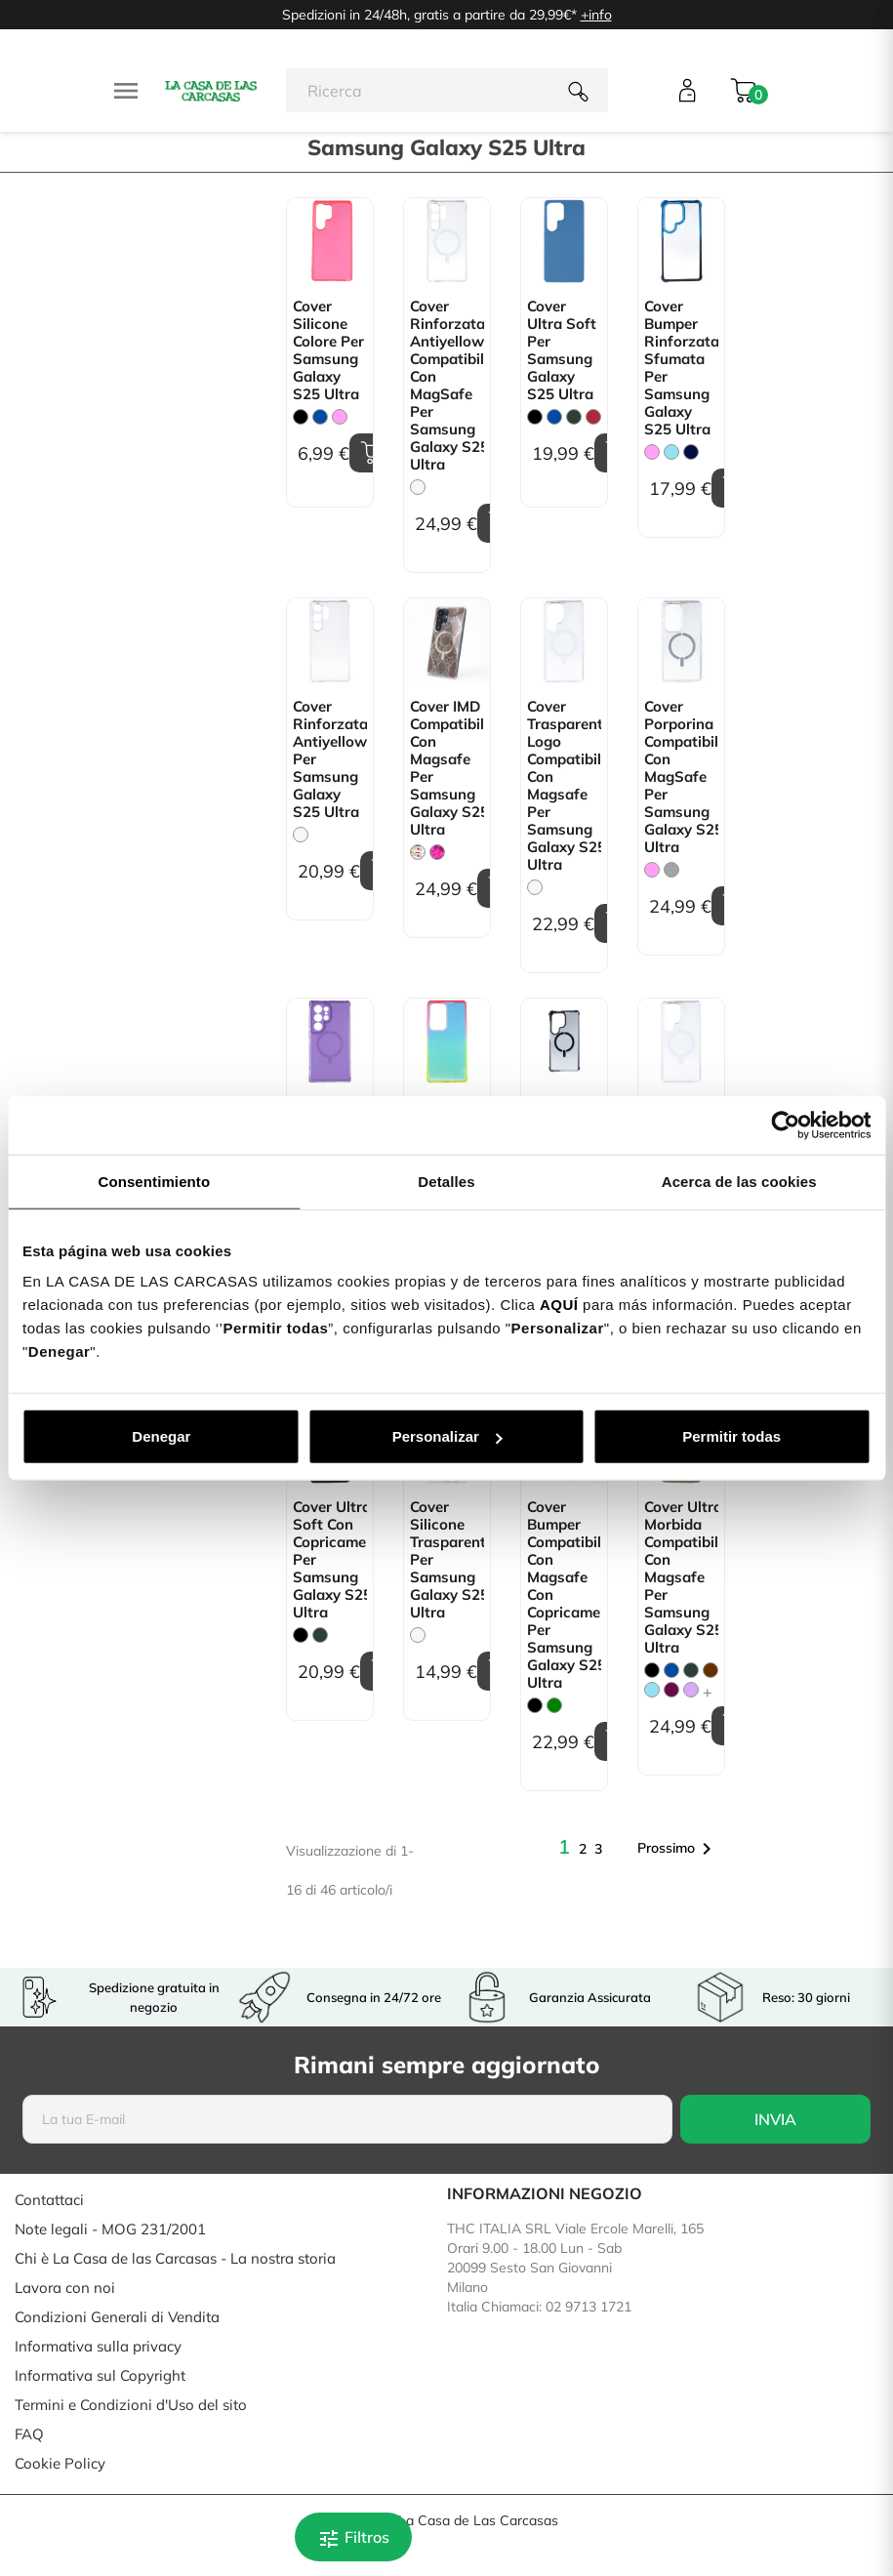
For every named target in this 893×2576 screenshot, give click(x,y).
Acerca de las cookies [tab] (739, 1180)
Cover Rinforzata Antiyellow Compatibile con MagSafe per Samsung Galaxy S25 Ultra (447, 385)
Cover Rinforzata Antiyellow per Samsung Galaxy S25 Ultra (330, 759)
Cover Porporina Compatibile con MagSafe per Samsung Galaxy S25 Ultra (681, 777)
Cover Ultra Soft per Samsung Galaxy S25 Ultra (561, 350)
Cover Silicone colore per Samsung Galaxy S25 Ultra (328, 350)
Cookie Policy (60, 2463)
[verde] (554, 1705)
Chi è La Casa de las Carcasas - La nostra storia (175, 2258)
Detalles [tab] (446, 1180)
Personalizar (447, 1436)
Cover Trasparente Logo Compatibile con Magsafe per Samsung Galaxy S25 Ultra (564, 786)
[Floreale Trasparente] (418, 852)
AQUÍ (559, 1304)
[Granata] (593, 417)
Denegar (161, 1436)
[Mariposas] (437, 852)
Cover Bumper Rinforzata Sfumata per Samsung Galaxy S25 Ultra (681, 368)
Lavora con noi (65, 2287)
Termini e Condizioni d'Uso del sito (131, 2404)
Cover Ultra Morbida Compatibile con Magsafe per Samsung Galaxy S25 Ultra (681, 1577)
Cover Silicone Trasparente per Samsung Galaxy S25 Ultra (447, 1559)
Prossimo (677, 1848)
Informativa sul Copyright (100, 2375)
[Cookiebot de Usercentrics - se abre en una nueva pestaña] (785, 1124)
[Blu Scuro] (691, 452)
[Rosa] (339, 417)
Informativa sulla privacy (98, 2346)
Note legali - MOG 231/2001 (110, 2229)
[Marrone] (710, 1670)
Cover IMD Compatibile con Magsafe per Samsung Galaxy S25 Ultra (447, 768)
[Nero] (300, 417)
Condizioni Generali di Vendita (117, 2317)
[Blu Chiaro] (671, 452)
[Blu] (320, 417)
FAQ (29, 2434)
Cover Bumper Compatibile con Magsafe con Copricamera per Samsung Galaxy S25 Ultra (564, 1595)
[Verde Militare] (574, 417)
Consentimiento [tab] (154, 1180)
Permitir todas (731, 1436)
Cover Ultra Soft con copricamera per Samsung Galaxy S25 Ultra (330, 1559)
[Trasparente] (418, 487)
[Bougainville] (671, 1689)
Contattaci (49, 2199)
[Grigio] (671, 870)
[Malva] (691, 1689)
